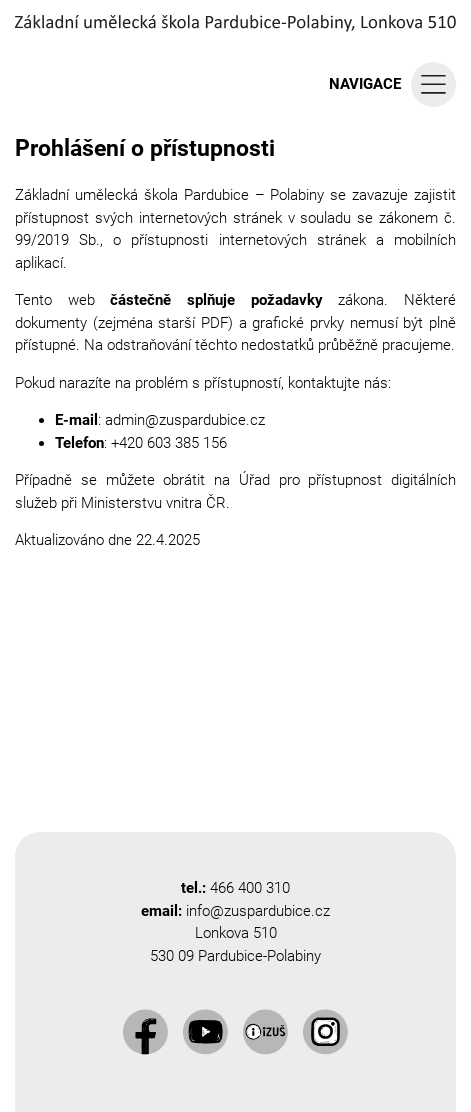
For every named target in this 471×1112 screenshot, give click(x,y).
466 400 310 (250, 888)
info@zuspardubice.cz (258, 911)
